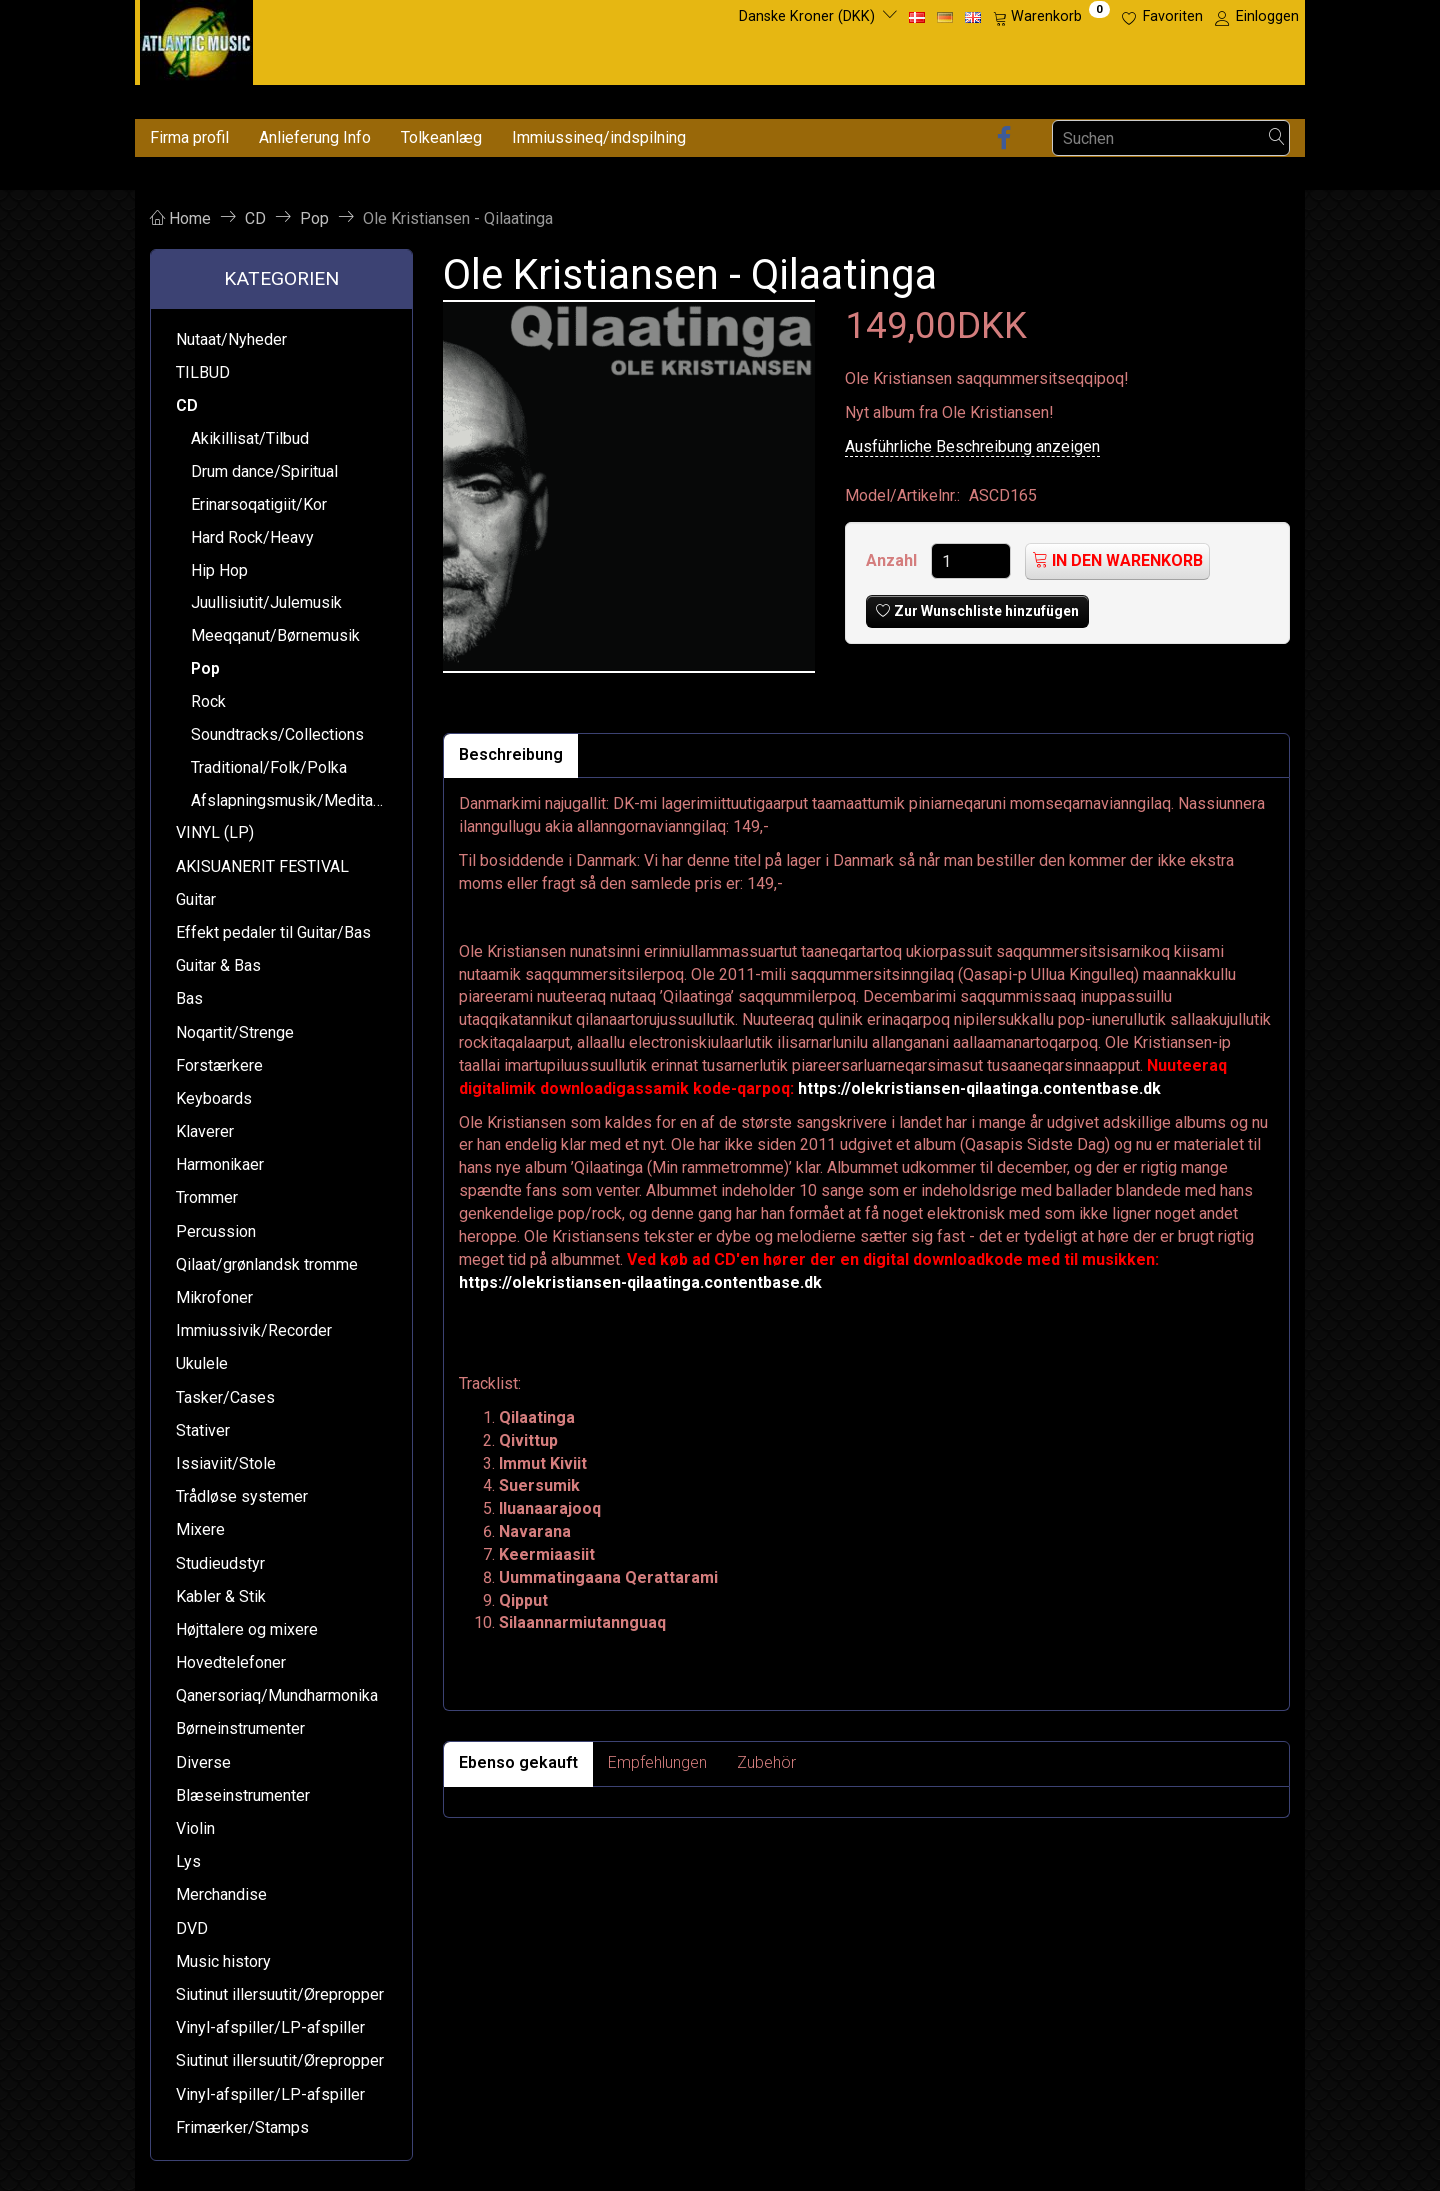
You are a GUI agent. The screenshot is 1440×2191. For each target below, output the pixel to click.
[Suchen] (1277, 138)
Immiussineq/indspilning (599, 137)
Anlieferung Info (315, 137)
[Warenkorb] (1051, 17)
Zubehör (766, 1762)
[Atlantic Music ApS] (196, 38)
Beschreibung (511, 754)
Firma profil (189, 137)
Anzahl (893, 560)
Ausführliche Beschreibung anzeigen (972, 446)
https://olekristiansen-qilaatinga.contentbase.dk (979, 1088)
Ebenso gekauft (518, 1762)
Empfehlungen (657, 1762)
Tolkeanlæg (441, 137)
